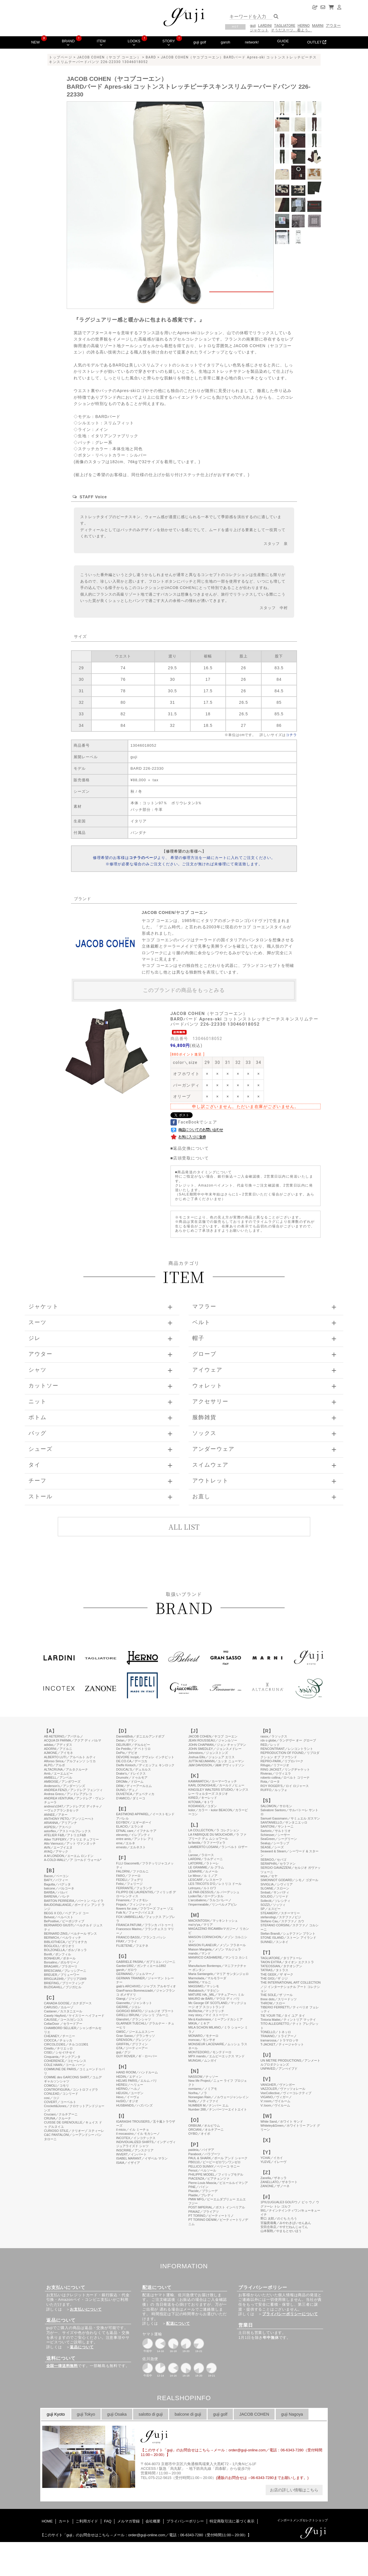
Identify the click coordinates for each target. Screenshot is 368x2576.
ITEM (101, 42)
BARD (151, 57)
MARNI (317, 25)
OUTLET (317, 42)
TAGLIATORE (284, 25)
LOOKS (134, 42)
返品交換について (191, 1148)
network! (252, 42)
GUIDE (283, 42)
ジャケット (259, 30)
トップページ (60, 57)
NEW (35, 42)
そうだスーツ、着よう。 (291, 30)
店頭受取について (191, 1158)
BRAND (68, 42)
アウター (333, 25)
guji (253, 25)
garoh (225, 42)
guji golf (199, 42)
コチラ (291, 735)
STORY (168, 42)
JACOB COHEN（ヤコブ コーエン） (109, 57)
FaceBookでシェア (193, 1122)
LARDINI (265, 25)
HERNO (304, 25)
